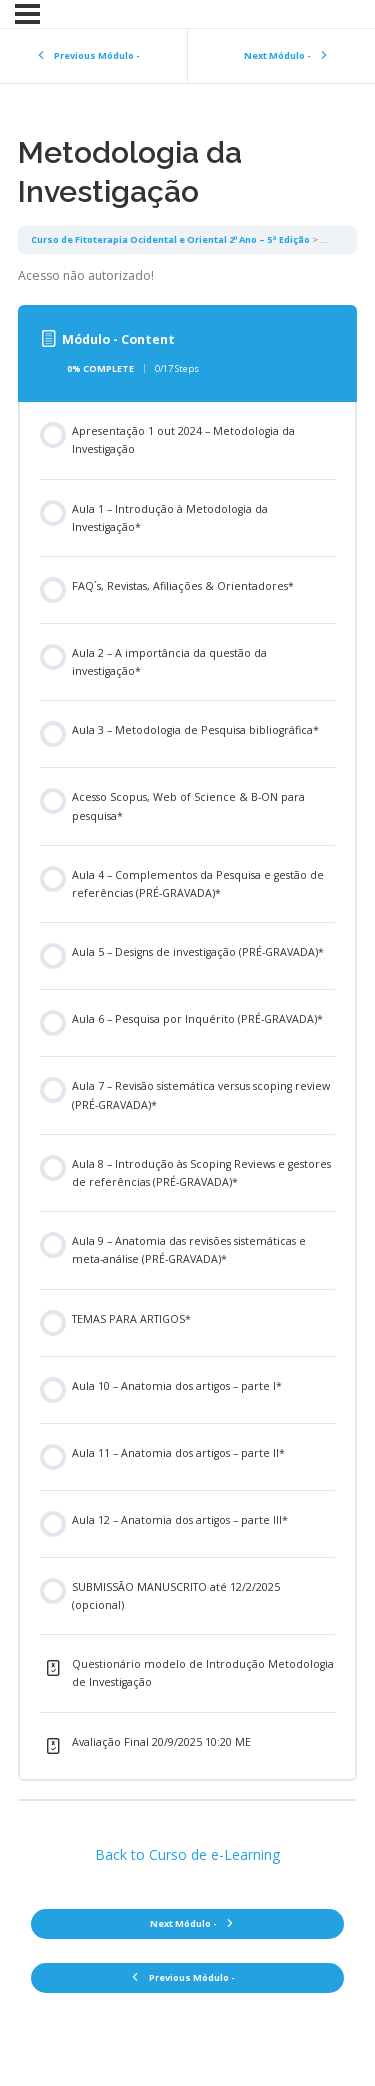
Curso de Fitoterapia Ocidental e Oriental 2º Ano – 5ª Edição (170, 239)
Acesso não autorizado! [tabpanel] (86, 275)
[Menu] (27, 14)
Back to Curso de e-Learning (187, 1854)
